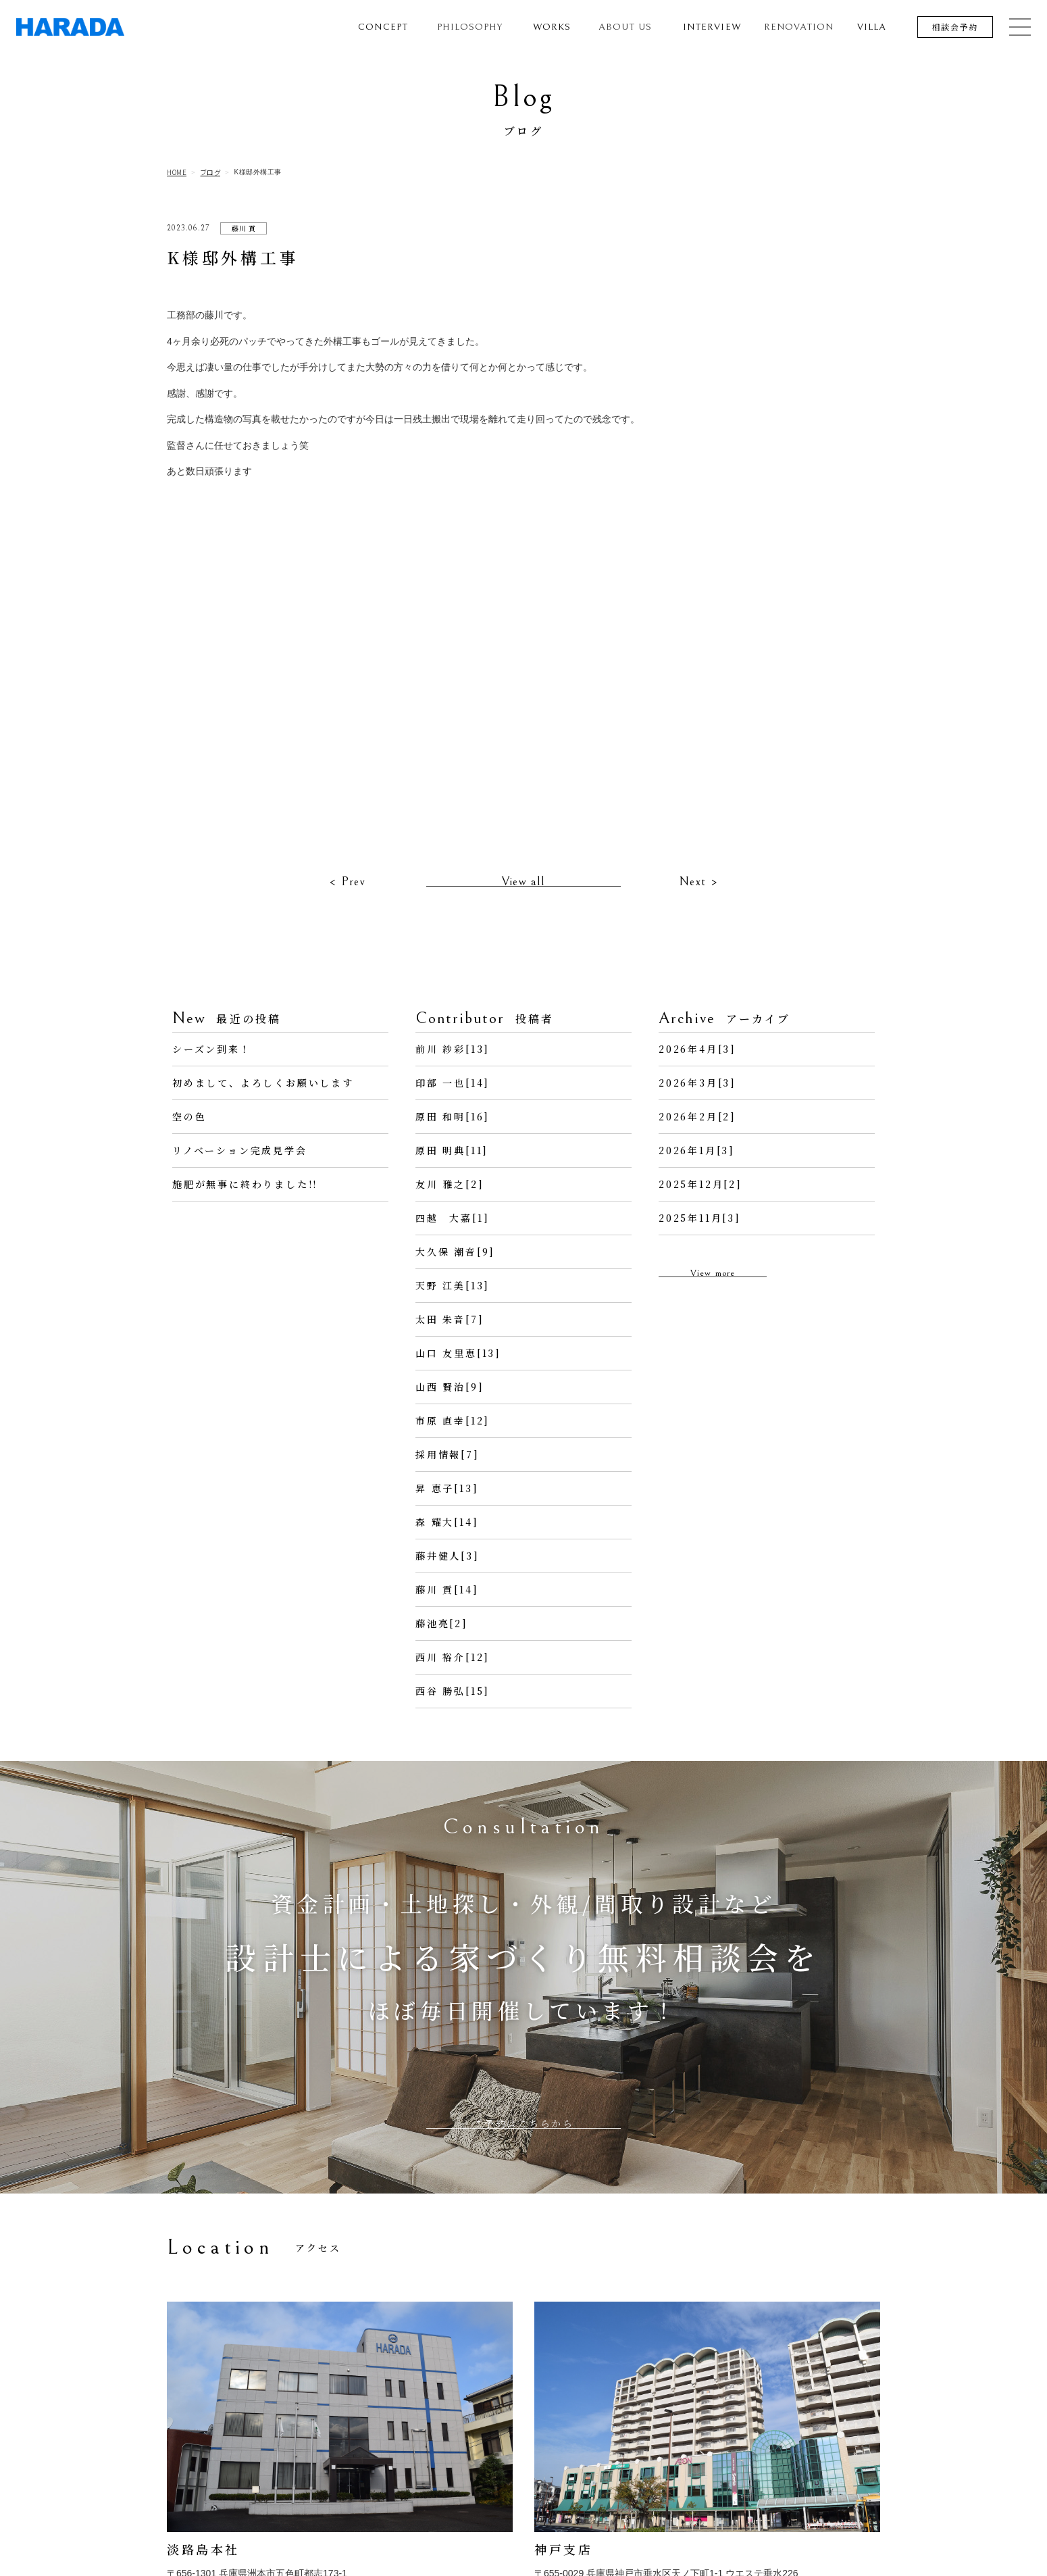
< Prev (347, 910)
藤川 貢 (243, 228)
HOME (176, 172)
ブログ (211, 172)
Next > (698, 910)
